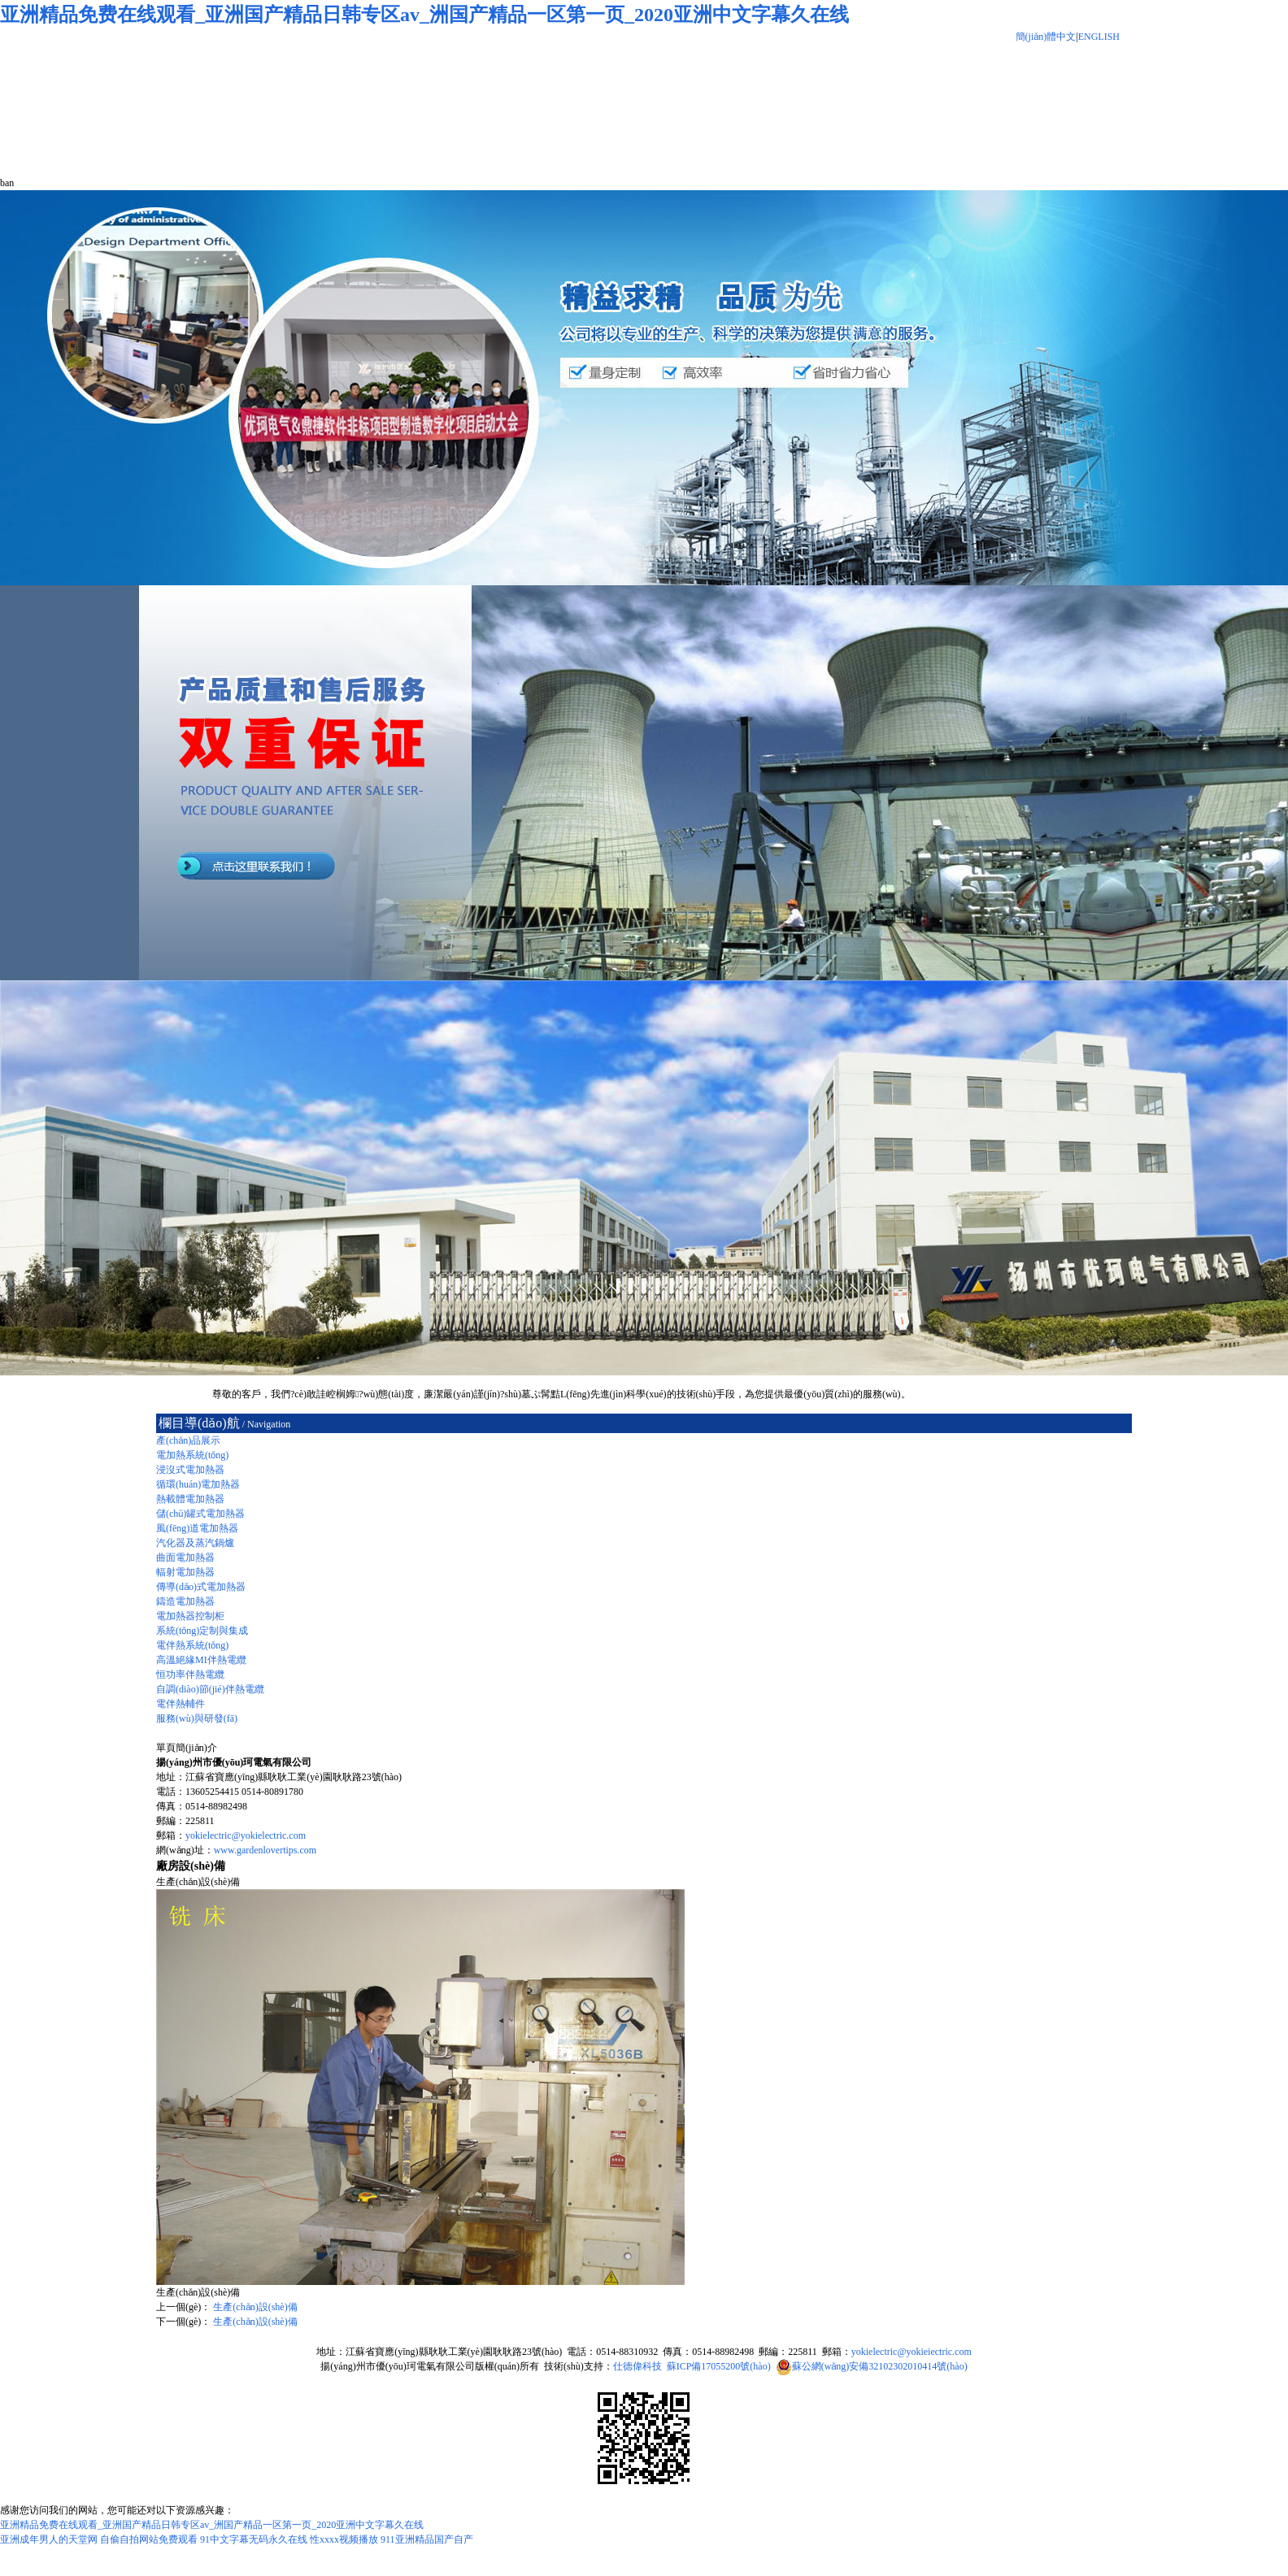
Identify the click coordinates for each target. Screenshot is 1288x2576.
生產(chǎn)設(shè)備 (255, 2307)
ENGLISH (1099, 36)
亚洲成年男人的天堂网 (49, 2539)
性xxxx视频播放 (344, 2539)
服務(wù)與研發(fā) (196, 1718)
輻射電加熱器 (185, 1572)
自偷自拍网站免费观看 (149, 2539)
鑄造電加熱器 (185, 1601)
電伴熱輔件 (180, 1703)
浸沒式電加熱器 (190, 1469)
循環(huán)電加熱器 (198, 1484)
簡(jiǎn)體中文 (1046, 36)
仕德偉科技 (637, 2366)
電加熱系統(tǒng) (192, 1455)
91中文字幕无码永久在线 (253, 2539)
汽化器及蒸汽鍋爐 (195, 1543)
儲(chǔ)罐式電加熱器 (200, 1513)
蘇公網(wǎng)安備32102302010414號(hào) (880, 2366)
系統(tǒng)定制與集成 (202, 1630)
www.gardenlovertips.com (265, 1850)
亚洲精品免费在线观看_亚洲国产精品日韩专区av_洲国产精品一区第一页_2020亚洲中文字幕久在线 (424, 14)
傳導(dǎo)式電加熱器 (201, 1586)
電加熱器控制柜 (190, 1616)
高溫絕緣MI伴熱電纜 (201, 1660)
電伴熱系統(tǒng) (192, 1645)
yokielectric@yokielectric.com (245, 1835)
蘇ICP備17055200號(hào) (719, 2366)
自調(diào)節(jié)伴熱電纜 (210, 1689)
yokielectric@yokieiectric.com (911, 2351)
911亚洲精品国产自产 (427, 2539)
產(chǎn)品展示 (188, 1440)
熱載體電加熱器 (190, 1499)
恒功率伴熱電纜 (190, 1674)
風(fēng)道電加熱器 (197, 1528)
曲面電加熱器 (185, 1557)
